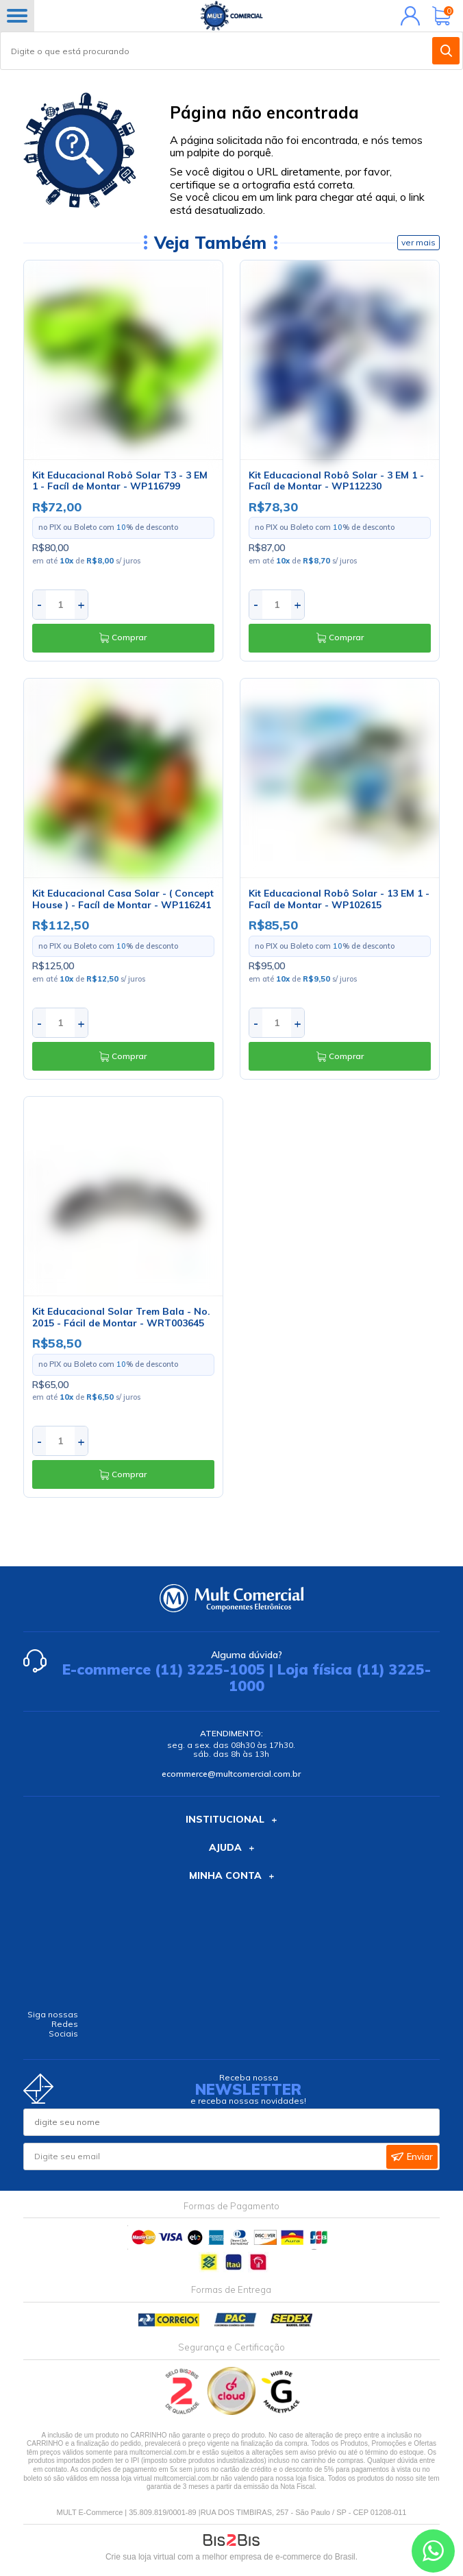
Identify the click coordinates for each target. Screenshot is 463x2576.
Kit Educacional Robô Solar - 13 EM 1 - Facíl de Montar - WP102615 (339, 899)
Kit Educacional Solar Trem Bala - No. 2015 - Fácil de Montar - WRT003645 (121, 1317)
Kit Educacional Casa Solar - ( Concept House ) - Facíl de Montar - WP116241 (123, 899)
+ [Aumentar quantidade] (81, 604)
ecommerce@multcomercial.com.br (231, 1774)
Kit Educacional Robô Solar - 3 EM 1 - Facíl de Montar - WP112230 (336, 481)
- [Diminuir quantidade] (39, 604)
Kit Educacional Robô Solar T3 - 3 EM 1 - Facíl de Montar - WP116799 (120, 481)
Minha (407, 15)
